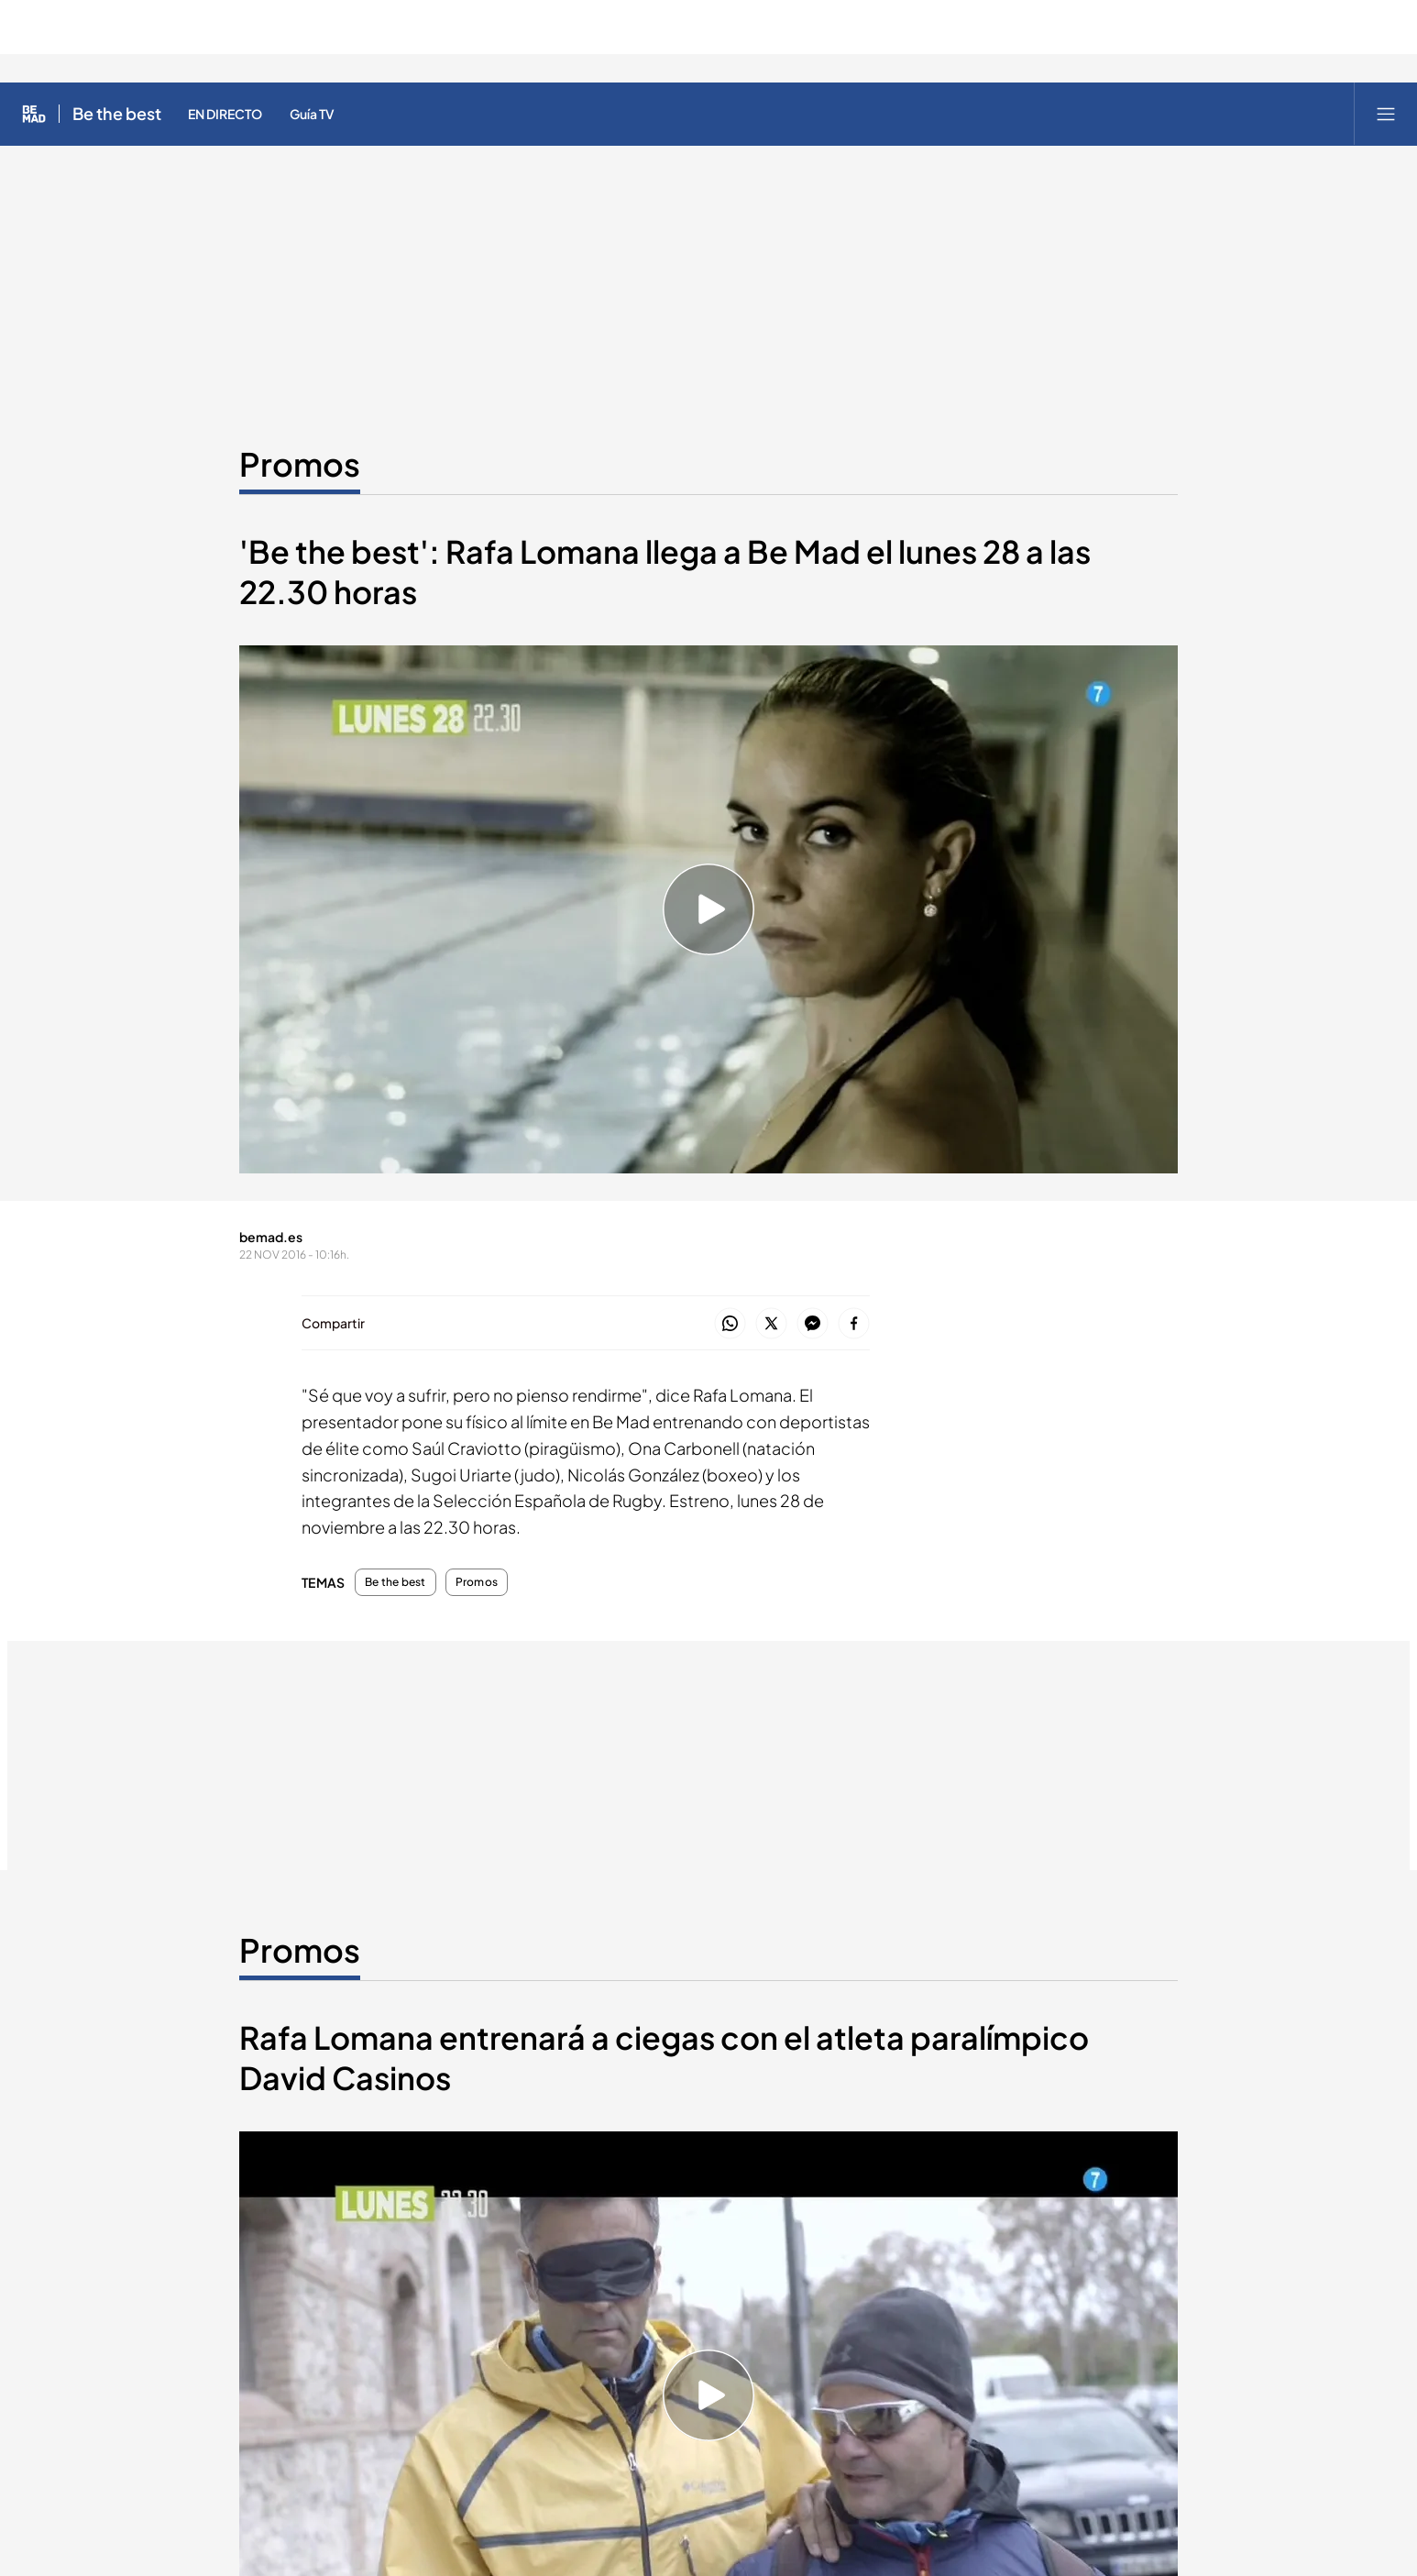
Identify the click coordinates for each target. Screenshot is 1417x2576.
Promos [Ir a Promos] (299, 464)
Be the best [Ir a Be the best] (116, 113)
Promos (477, 1582)
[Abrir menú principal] (1386, 114)
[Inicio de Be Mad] (34, 114)
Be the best (395, 1582)
